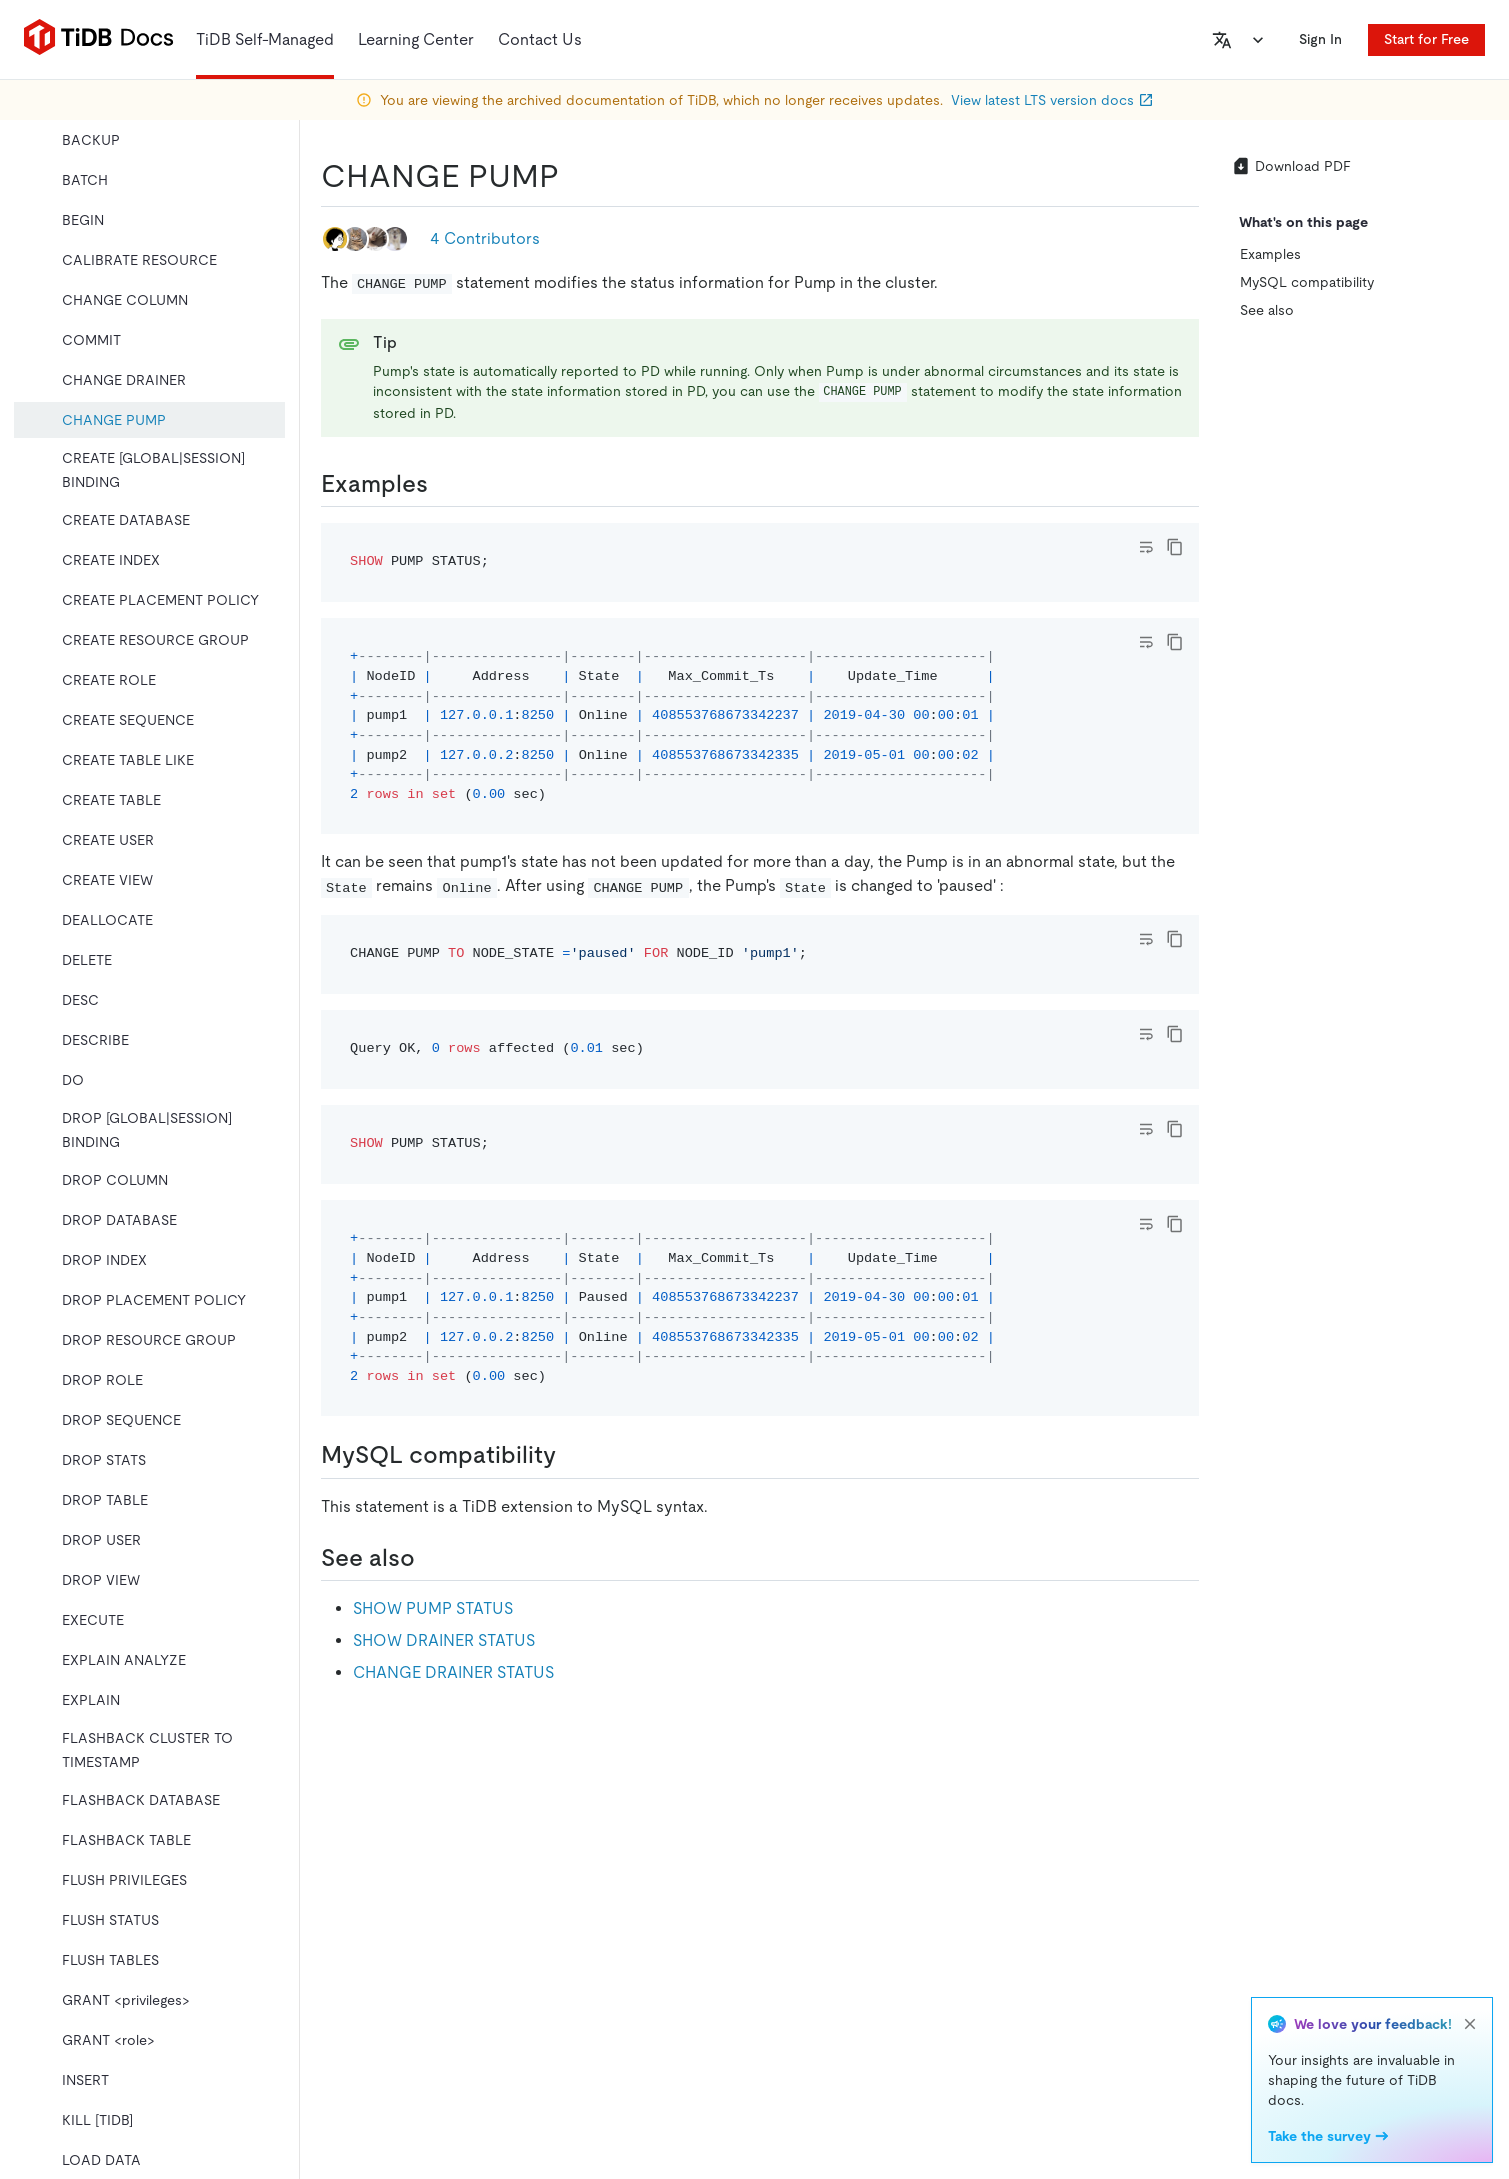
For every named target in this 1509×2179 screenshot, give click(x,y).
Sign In (1320, 39)
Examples (1270, 254)
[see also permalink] (431, 1558)
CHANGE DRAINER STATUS (453, 1672)
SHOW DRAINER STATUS (444, 1640)
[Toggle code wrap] (1146, 547)
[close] (1470, 2024)
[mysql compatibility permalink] (572, 1455)
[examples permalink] (444, 484)
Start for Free (1426, 39)
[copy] (1175, 547)
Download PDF (1291, 166)
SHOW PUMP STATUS (433, 1608)
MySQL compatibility (1307, 282)
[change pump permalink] (575, 176)
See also (1267, 310)
